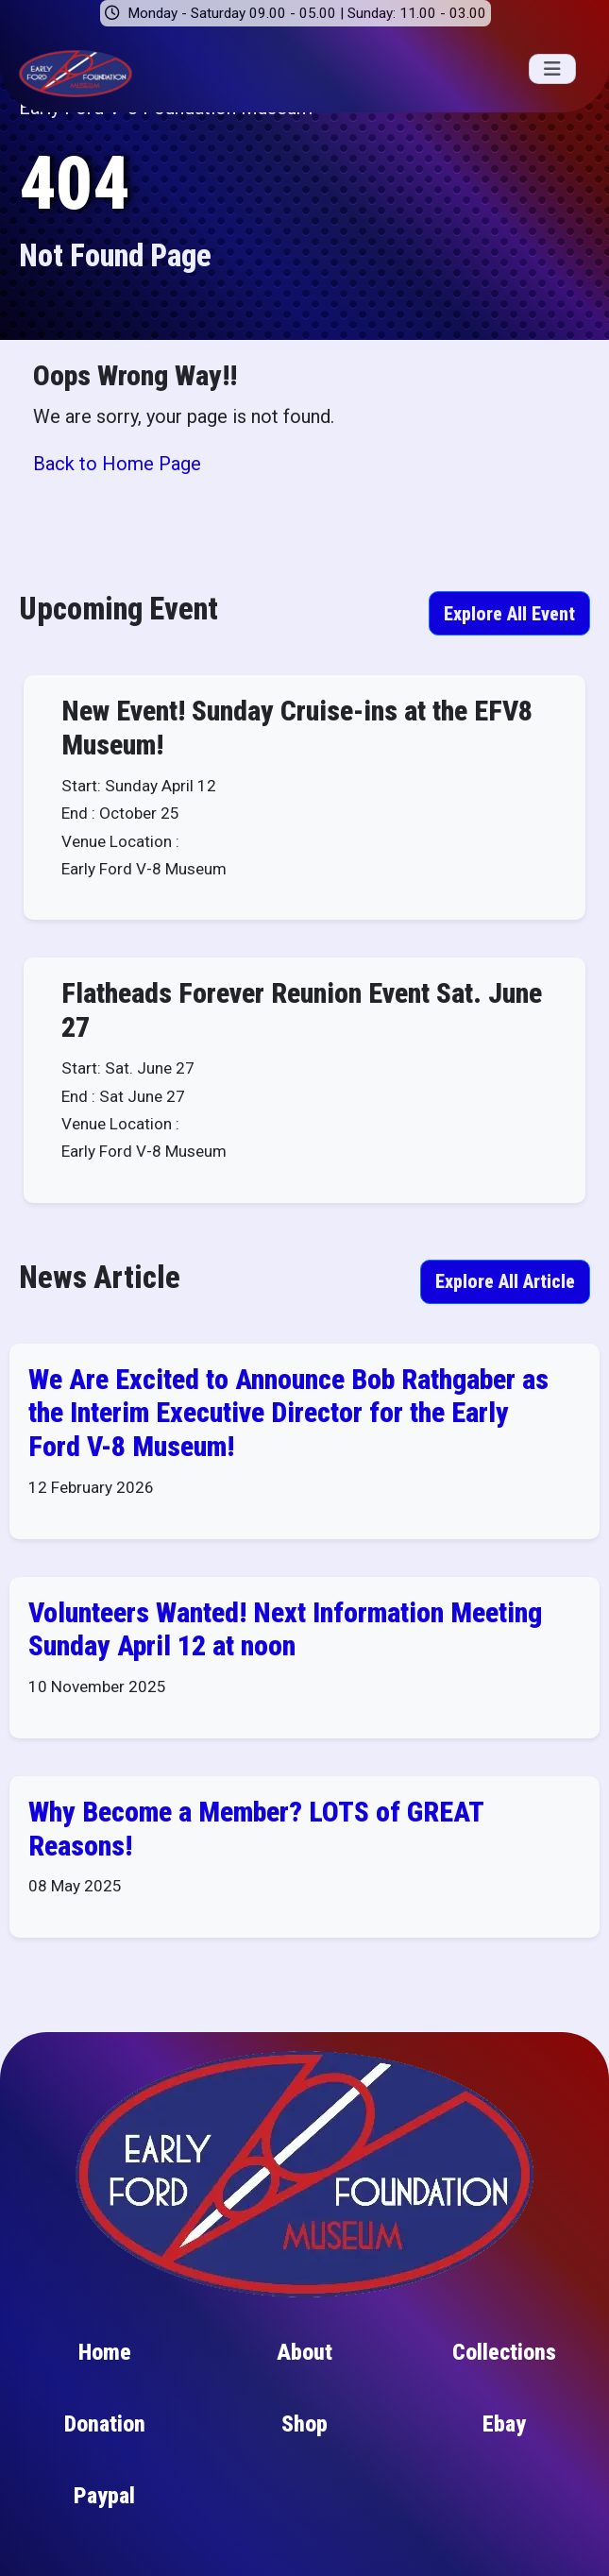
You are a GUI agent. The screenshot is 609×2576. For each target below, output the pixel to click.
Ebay (504, 2429)
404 (74, 184)
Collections (504, 2358)
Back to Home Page (117, 463)
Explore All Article (505, 1286)
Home (104, 2358)
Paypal (104, 2501)
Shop (304, 2429)
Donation (104, 2429)
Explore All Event (509, 613)
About (304, 2358)
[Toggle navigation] (552, 69)
